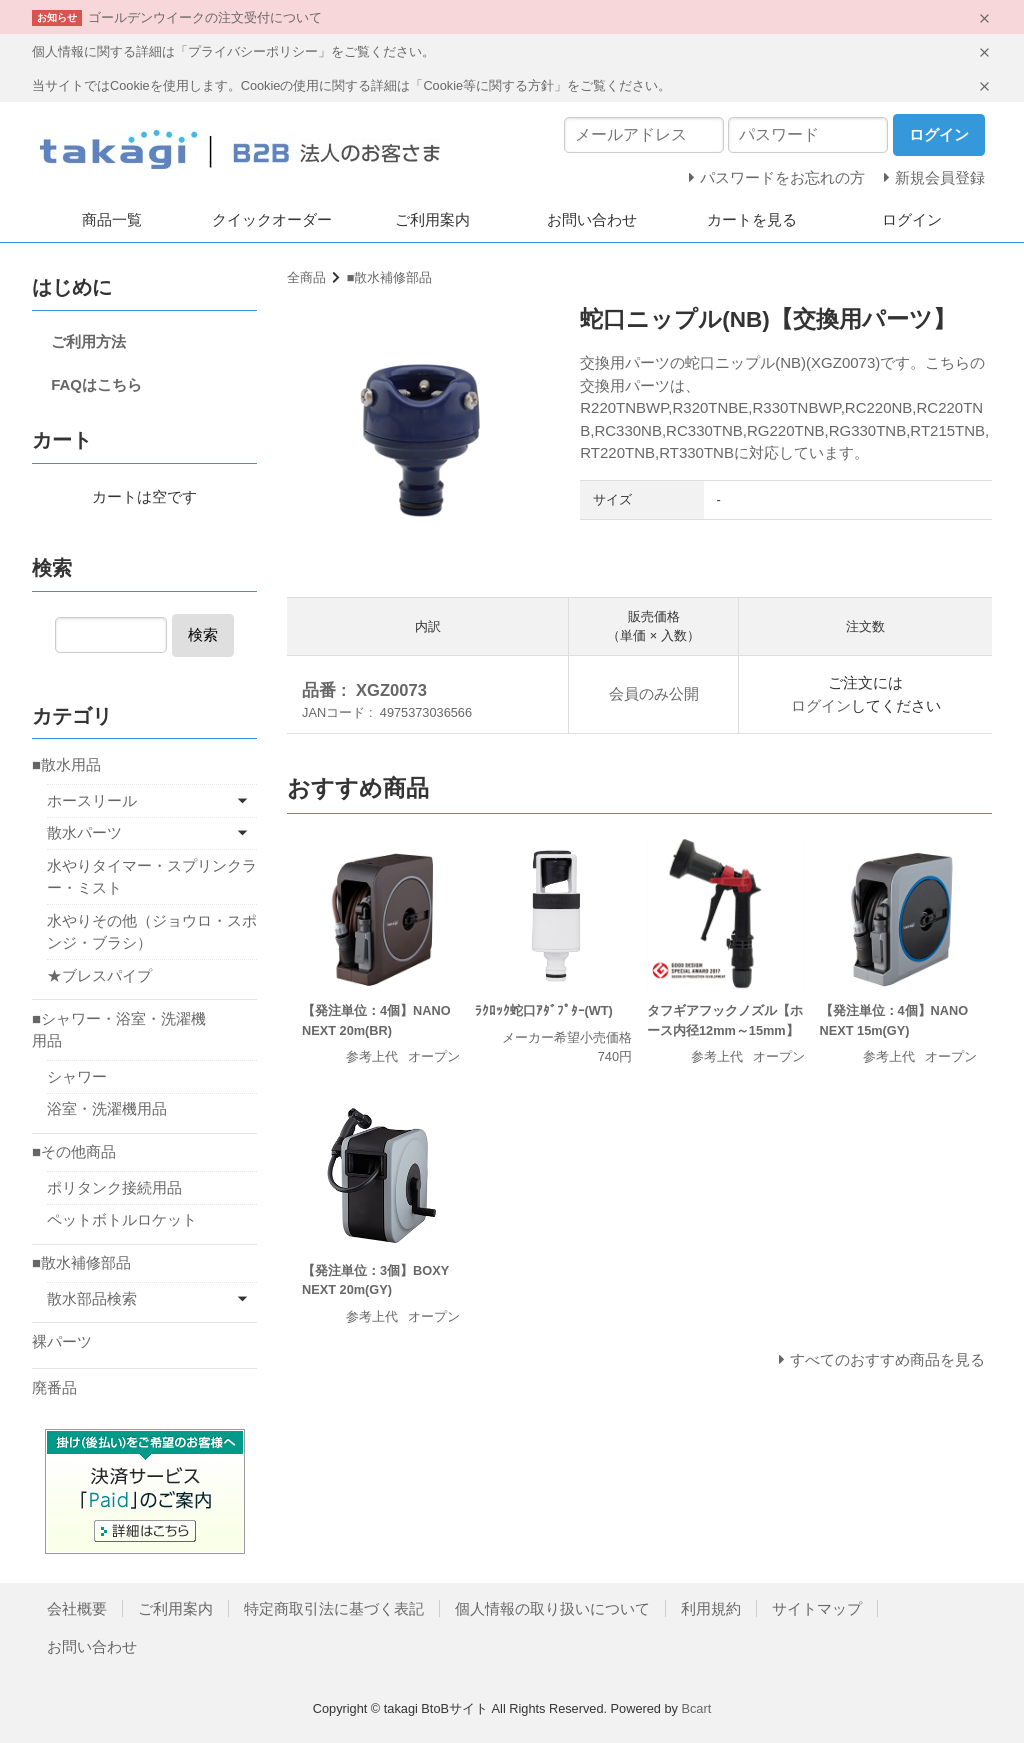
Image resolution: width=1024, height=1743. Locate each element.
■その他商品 (74, 1151)
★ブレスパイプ (99, 975)
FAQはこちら (96, 384)
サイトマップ (817, 1608)
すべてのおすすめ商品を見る (887, 1359)
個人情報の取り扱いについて (552, 1608)
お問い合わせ (592, 219)
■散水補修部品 (390, 277)
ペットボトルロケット (122, 1219)
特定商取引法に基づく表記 (334, 1608)
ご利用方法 (88, 341)
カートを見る (752, 219)
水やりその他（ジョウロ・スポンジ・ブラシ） (152, 932)
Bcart (696, 1708)
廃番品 (54, 1387)
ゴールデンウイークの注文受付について (205, 17)
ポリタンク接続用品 (114, 1187)
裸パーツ (62, 1341)
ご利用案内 (432, 219)
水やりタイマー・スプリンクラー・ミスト (152, 877)
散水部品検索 (92, 1298)
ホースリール (92, 800)
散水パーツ (84, 832)
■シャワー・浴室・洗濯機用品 (119, 1030)
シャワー (77, 1076)
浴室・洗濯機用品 (107, 1108)
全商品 (306, 277)
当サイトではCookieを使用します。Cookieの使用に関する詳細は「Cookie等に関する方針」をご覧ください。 (351, 85)
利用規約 (711, 1608)
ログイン (912, 219)
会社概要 (77, 1608)
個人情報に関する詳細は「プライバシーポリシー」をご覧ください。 (233, 51)
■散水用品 (66, 764)
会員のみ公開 (654, 693)
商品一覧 (112, 219)
